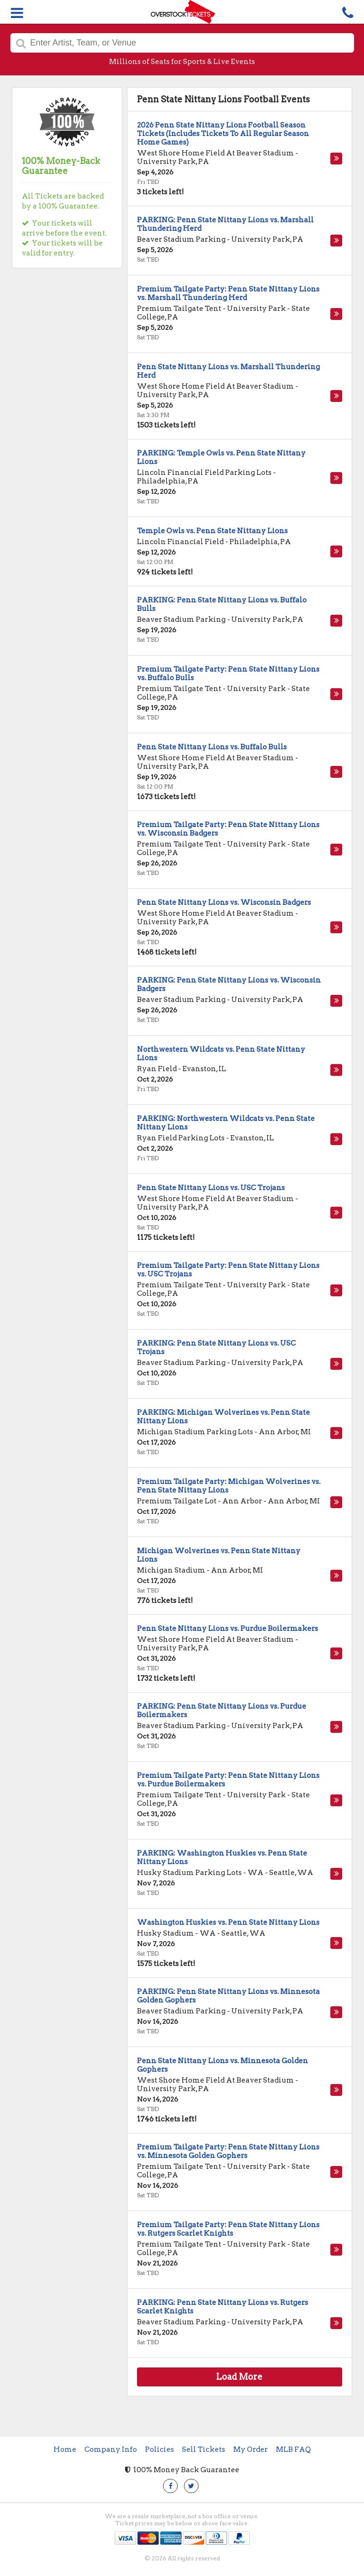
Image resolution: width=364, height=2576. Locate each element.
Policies (159, 2449)
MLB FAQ (293, 2449)
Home (65, 2449)
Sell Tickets (203, 2449)
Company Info (110, 2449)
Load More (239, 2377)
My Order (250, 2449)
